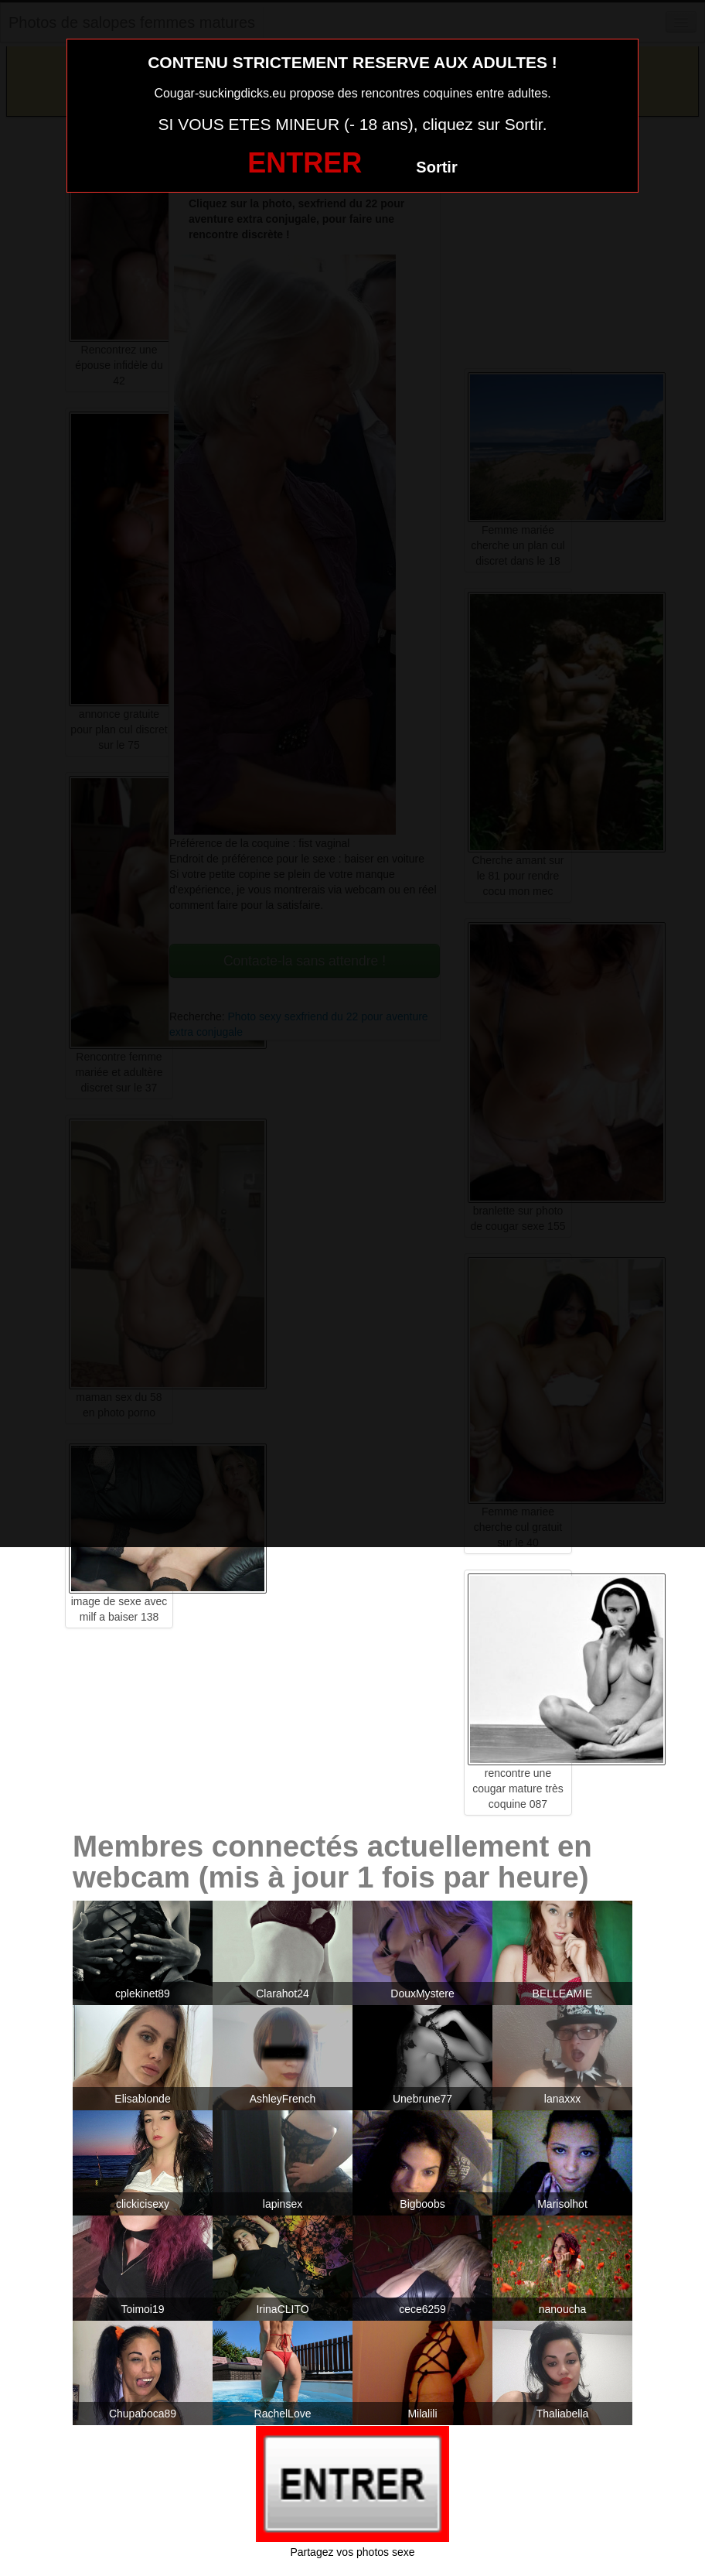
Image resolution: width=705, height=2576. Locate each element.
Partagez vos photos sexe (352, 2552)
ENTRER (304, 163)
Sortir (436, 167)
